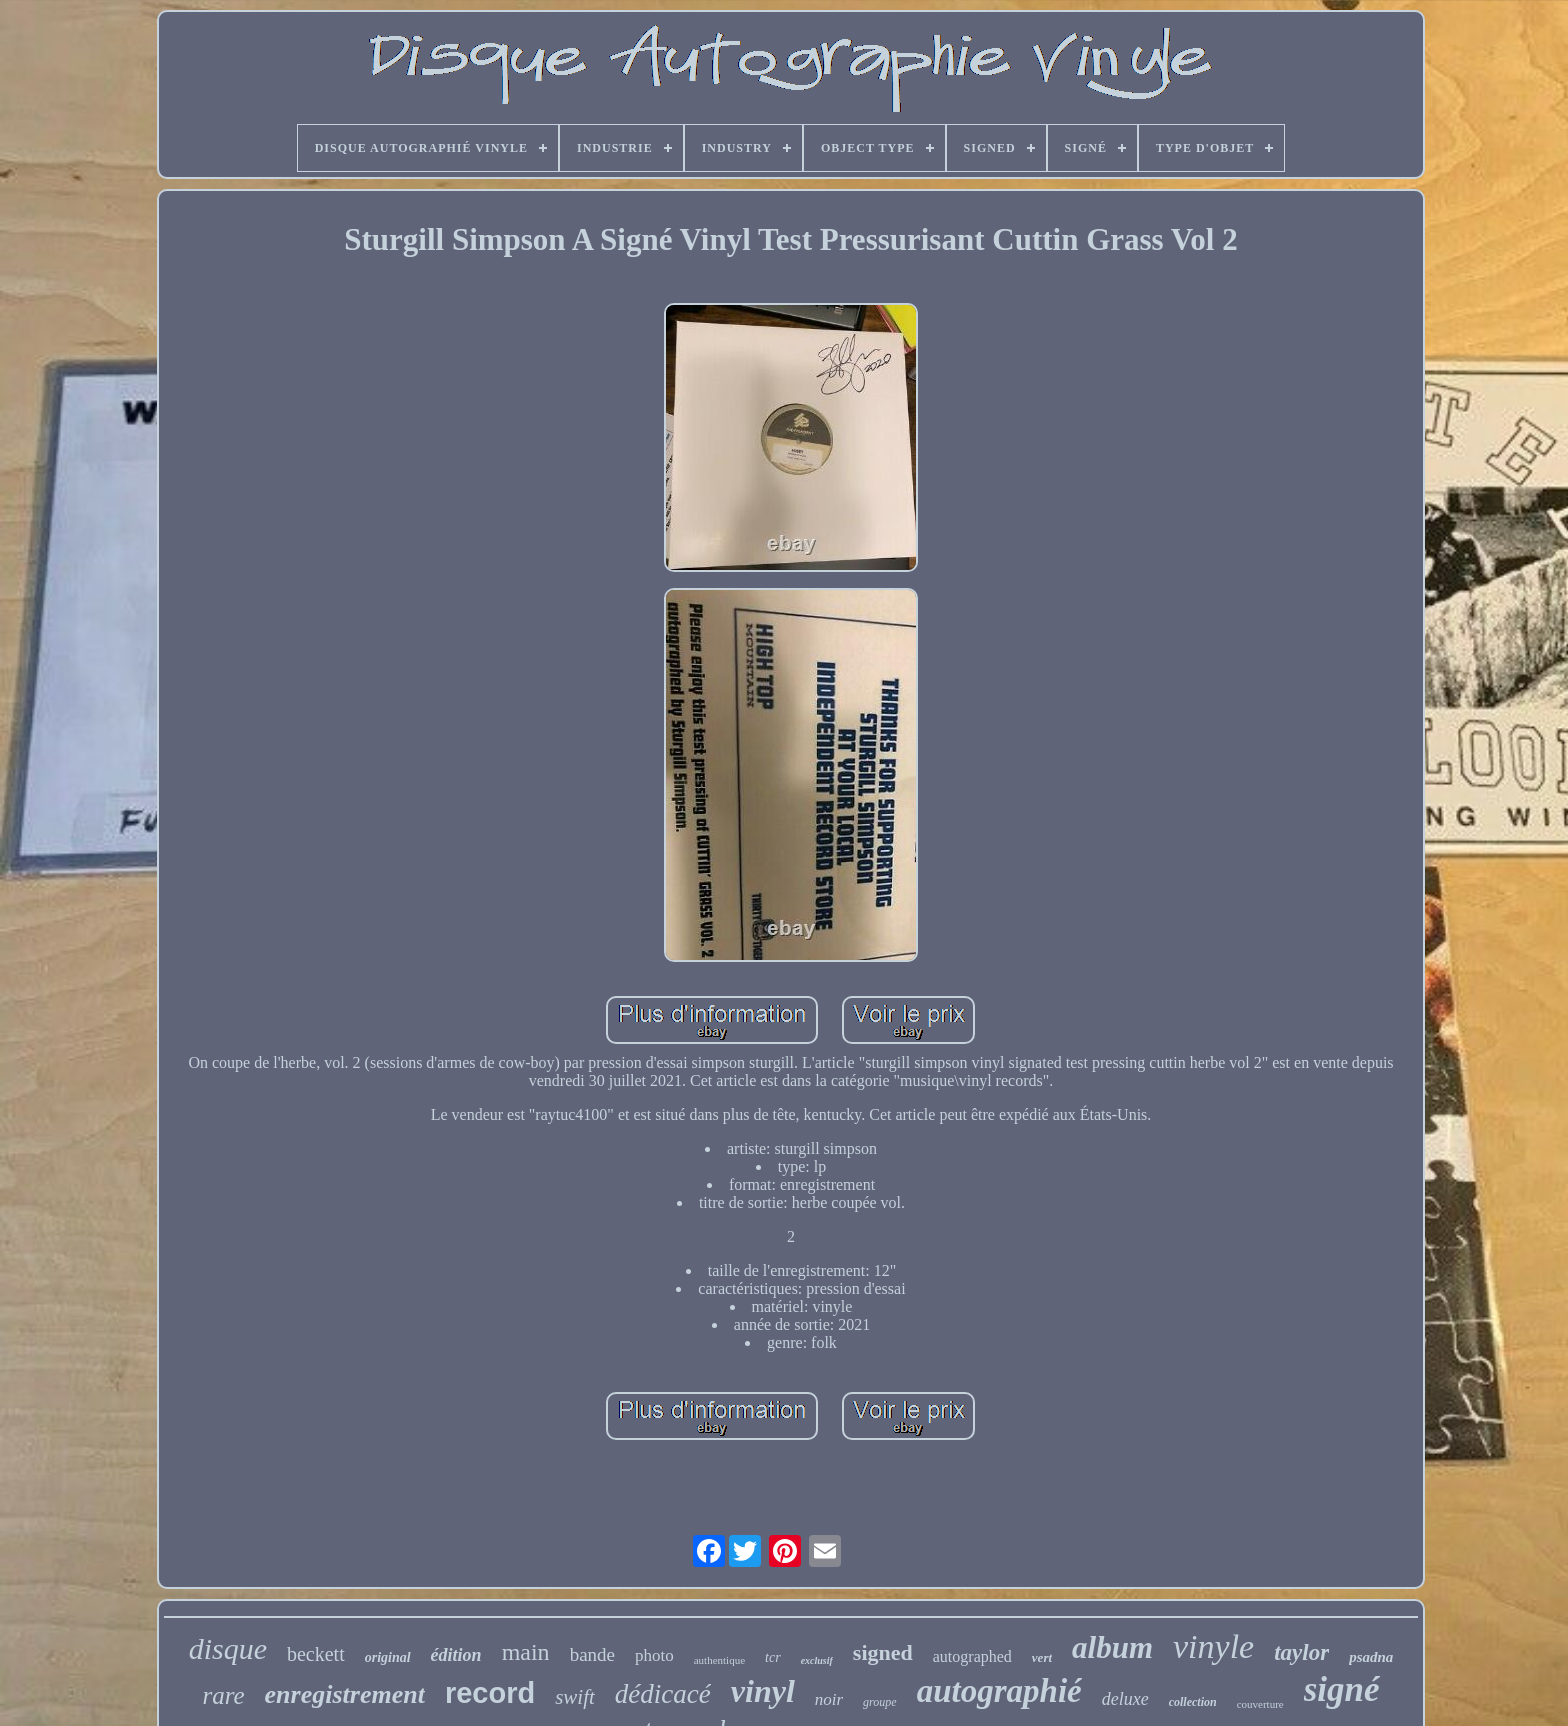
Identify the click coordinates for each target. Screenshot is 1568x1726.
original (388, 1657)
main (526, 1652)
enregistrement (345, 1694)
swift (575, 1697)
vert (1042, 1657)
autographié (999, 1691)
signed (883, 1652)
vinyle (1213, 1646)
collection (1193, 1702)
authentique (719, 1660)
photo (654, 1655)
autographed (972, 1656)
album (1112, 1647)
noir (829, 1699)
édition (456, 1655)
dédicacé (663, 1694)
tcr (773, 1657)
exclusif (817, 1660)
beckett (316, 1654)
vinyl (763, 1691)
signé (1342, 1689)
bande (592, 1654)
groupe (880, 1702)
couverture (1260, 1704)
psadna (1371, 1657)
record (490, 1693)
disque (228, 1648)
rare (223, 1695)
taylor (1301, 1652)
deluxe (1125, 1699)
